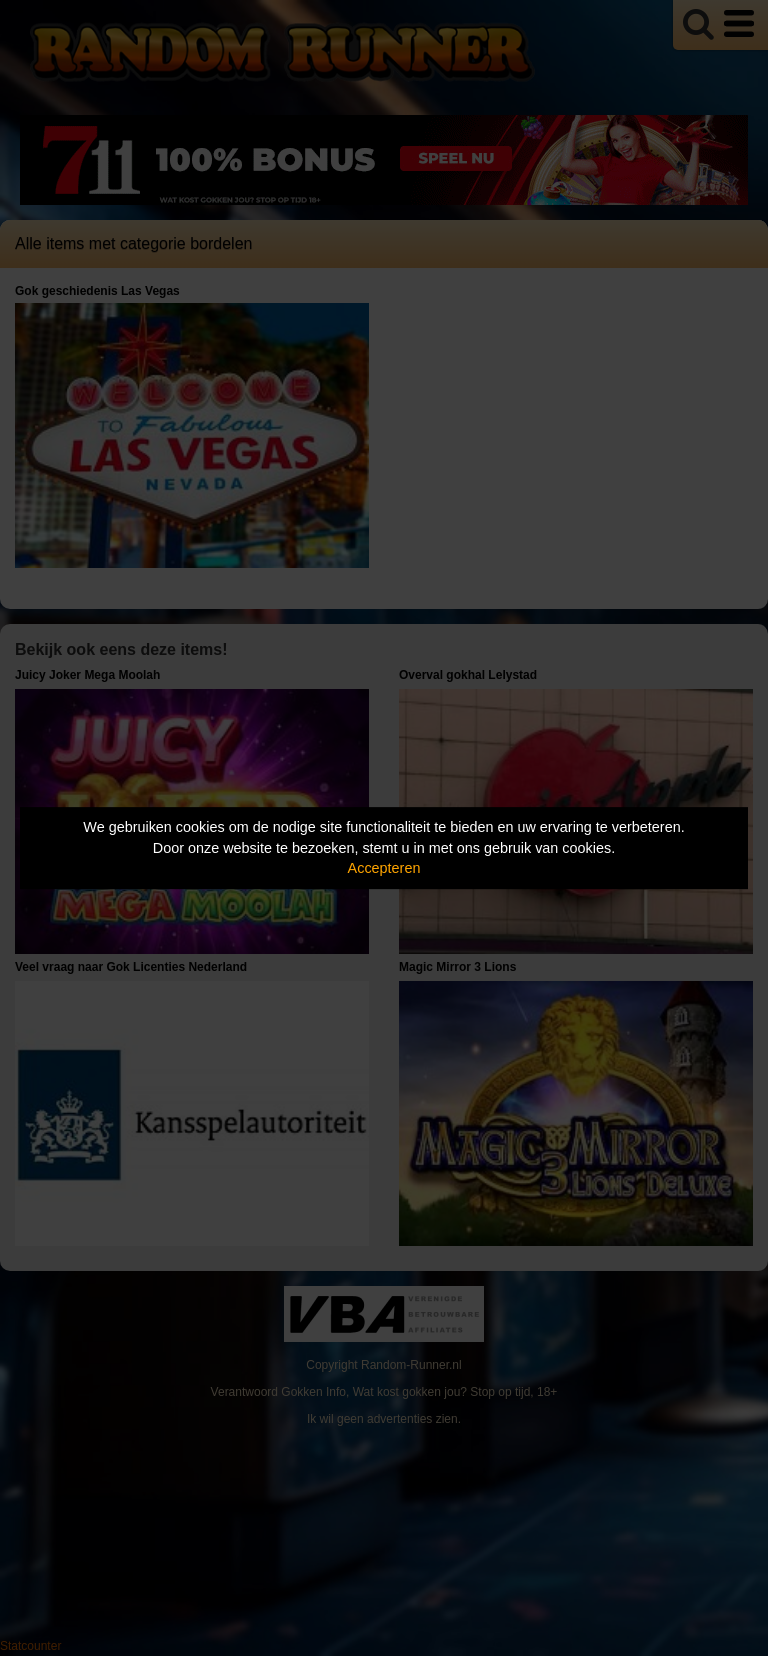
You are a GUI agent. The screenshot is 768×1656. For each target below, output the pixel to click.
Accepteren (384, 868)
